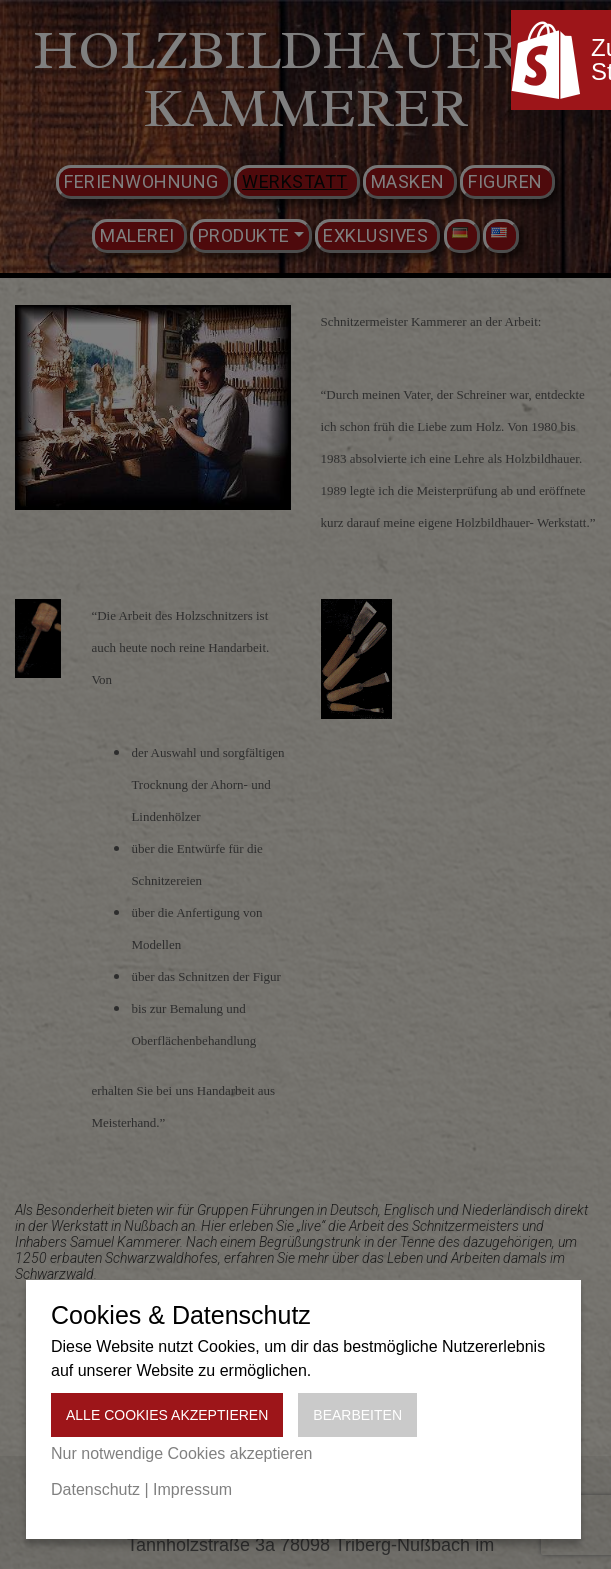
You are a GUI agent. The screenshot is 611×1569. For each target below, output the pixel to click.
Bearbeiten (357, 1415)
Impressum (192, 1489)
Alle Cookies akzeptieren (167, 1415)
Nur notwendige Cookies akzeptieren (181, 1453)
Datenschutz (95, 1489)
